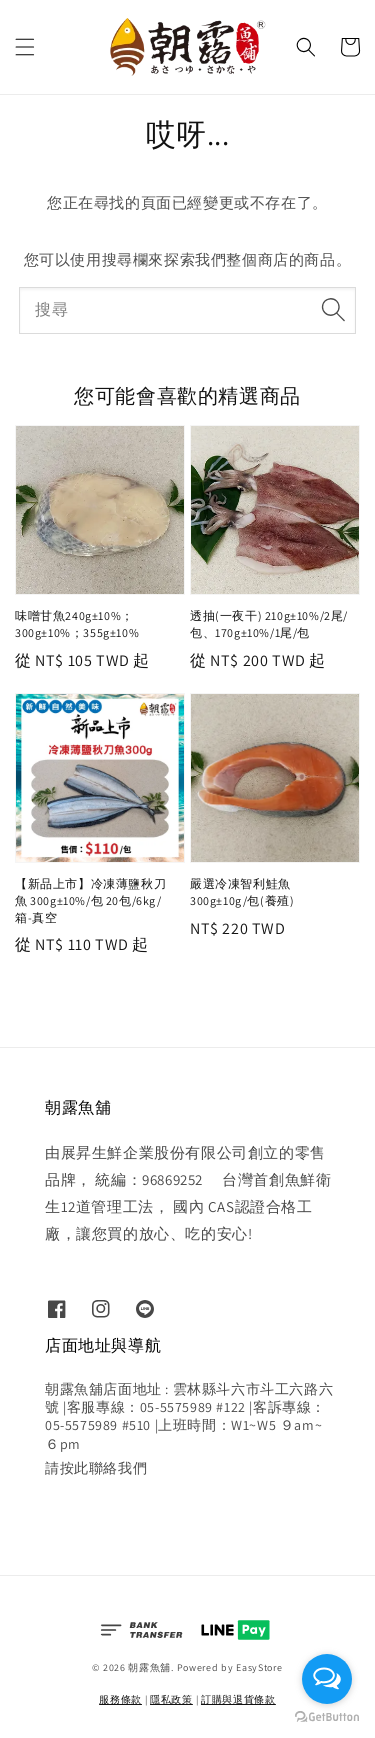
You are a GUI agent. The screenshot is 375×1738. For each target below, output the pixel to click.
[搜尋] (333, 310)
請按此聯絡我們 (96, 1468)
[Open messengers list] (327, 1679)
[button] (25, 47)
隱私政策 (171, 1699)
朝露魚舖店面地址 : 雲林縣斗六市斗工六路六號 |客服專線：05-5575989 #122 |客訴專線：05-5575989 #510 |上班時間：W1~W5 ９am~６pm (189, 1416)
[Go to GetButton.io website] (327, 1717)
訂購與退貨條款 (238, 1699)
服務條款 (120, 1699)
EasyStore (259, 1667)
